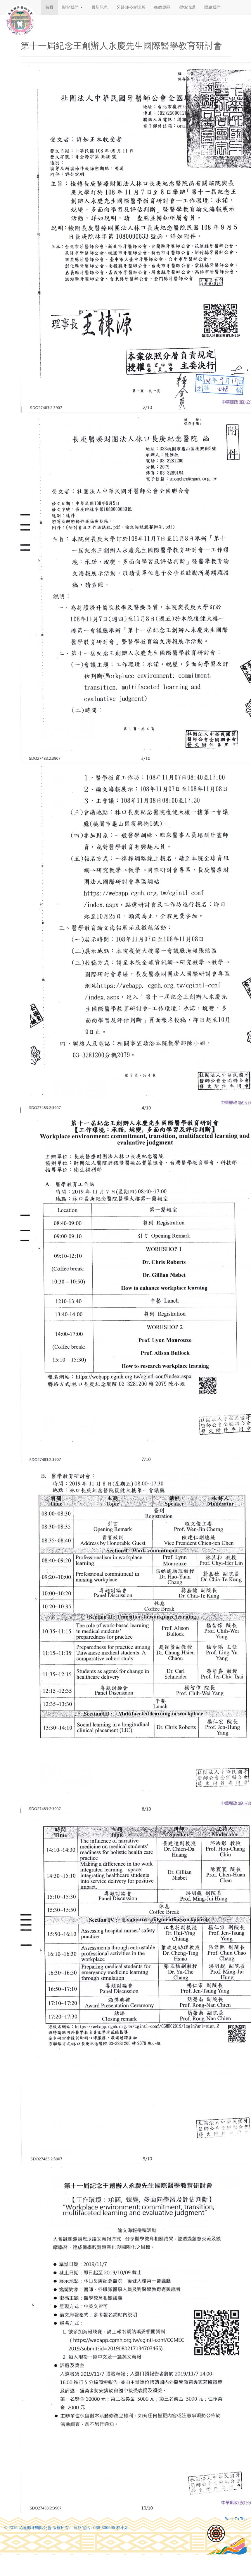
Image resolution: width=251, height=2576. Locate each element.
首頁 (49, 7)
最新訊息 (99, 7)
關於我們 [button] (72, 7)
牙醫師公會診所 (131, 7)
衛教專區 (162, 7)
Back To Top (235, 2518)
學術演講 (187, 7)
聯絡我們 (212, 7)
